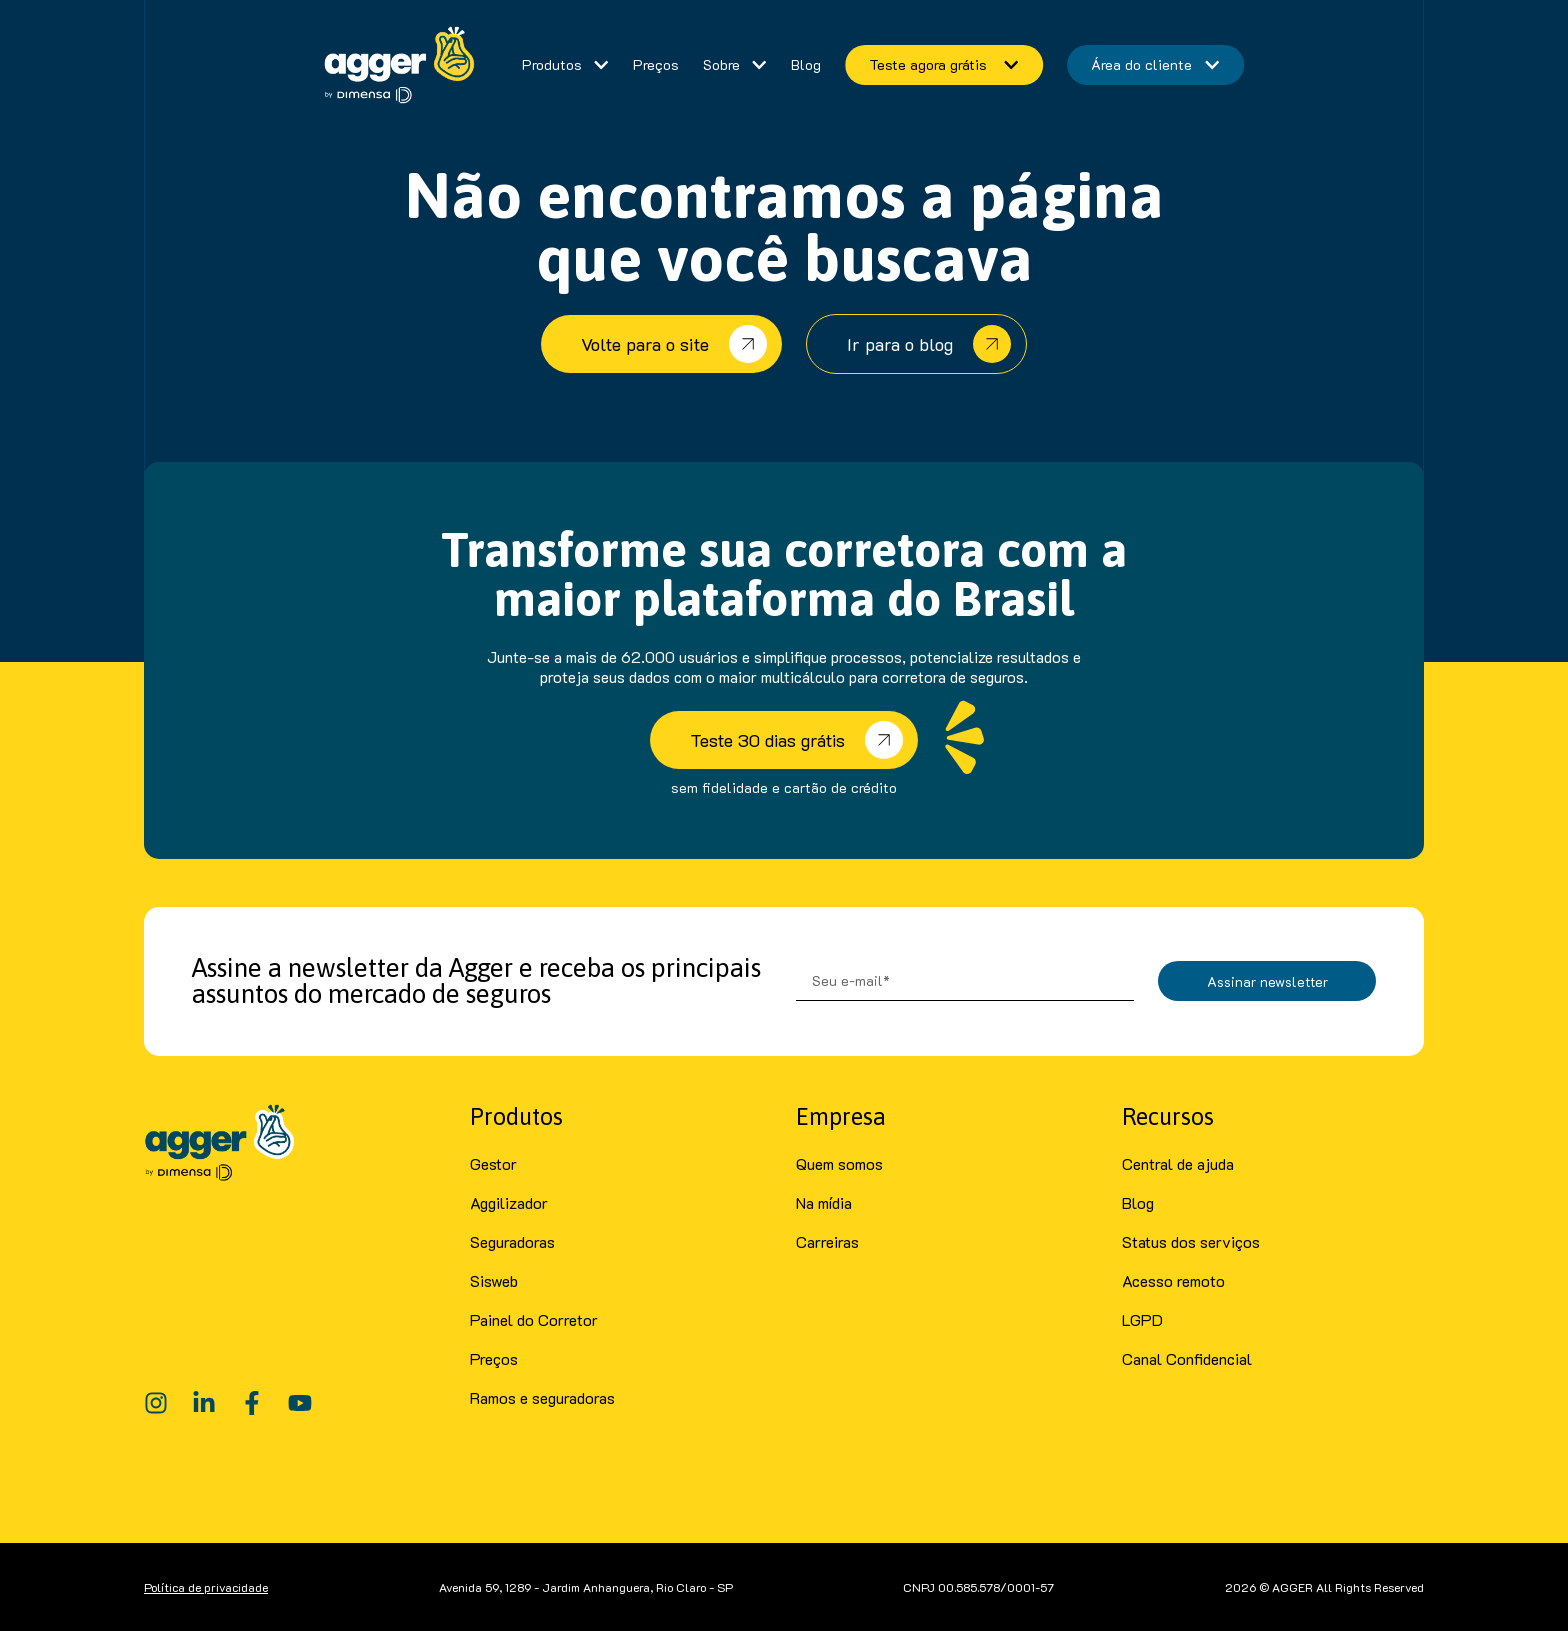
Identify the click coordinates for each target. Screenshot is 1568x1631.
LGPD (1142, 1319)
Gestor (493, 1163)
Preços (494, 1358)
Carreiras (827, 1241)
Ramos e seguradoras (542, 1397)
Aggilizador (509, 1202)
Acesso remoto (1173, 1280)
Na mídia (824, 1202)
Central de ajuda (1178, 1163)
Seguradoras (512, 1241)
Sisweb (494, 1280)
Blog (1138, 1202)
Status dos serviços (1191, 1241)
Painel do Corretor (534, 1319)
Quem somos (839, 1163)
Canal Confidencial (1187, 1358)
